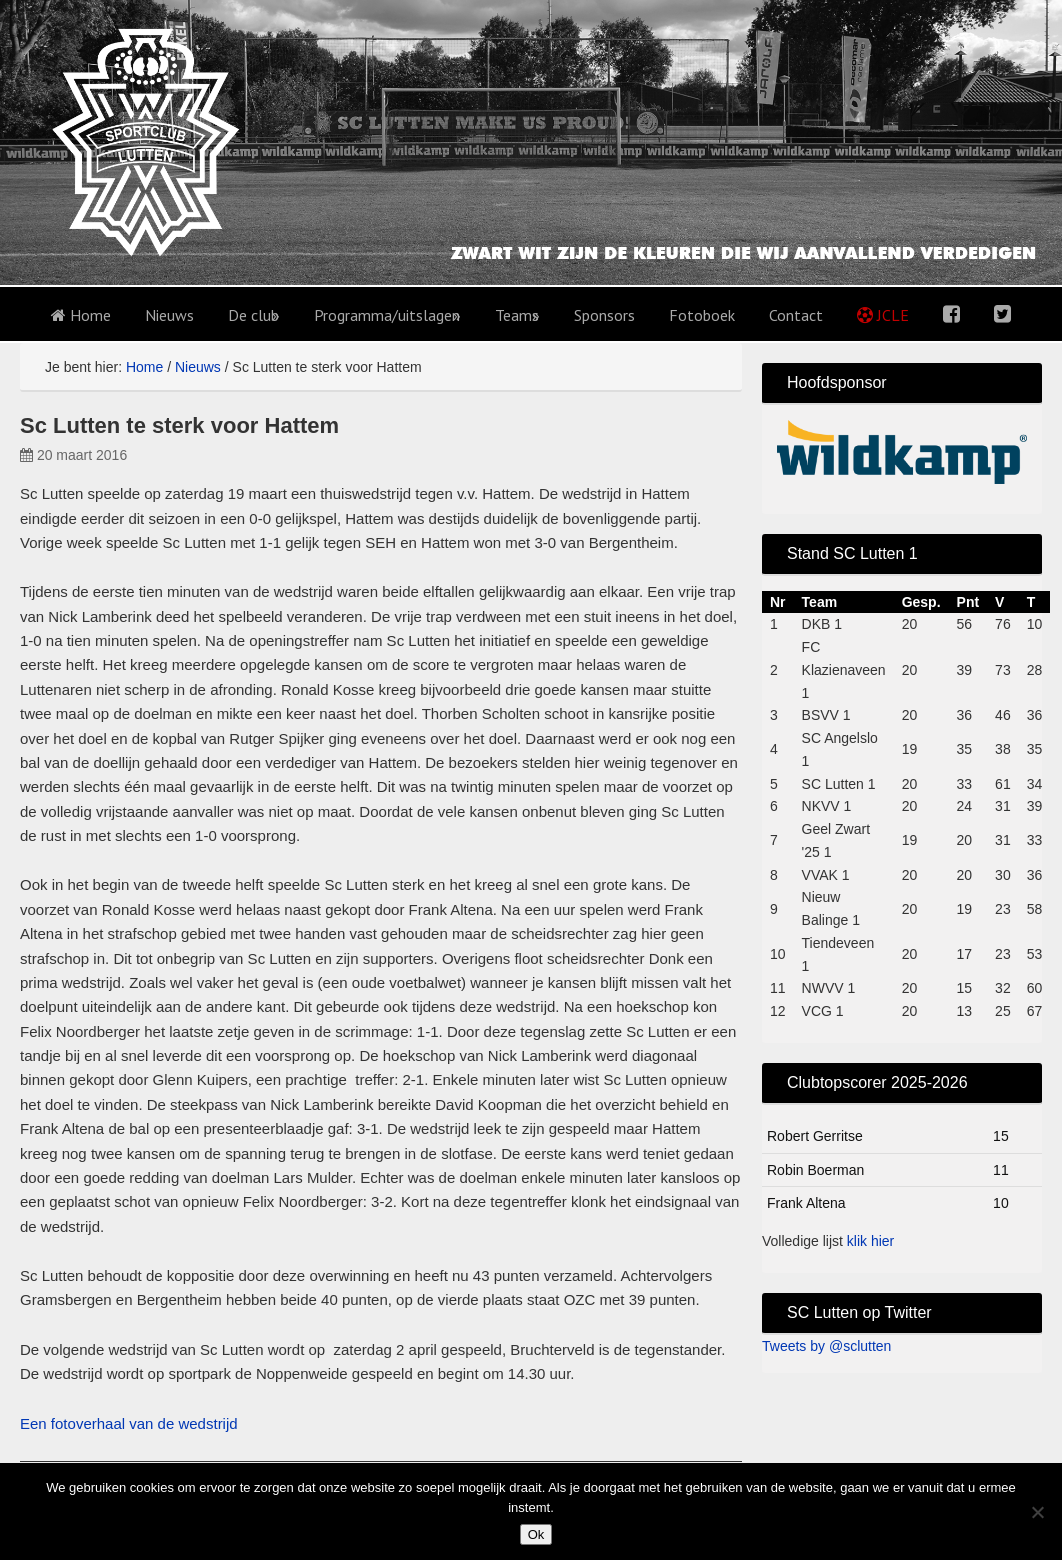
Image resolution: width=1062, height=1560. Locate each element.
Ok (536, 1534)
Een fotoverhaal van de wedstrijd (129, 1423)
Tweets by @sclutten (826, 1346)
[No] (1037, 1512)
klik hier (870, 1241)
